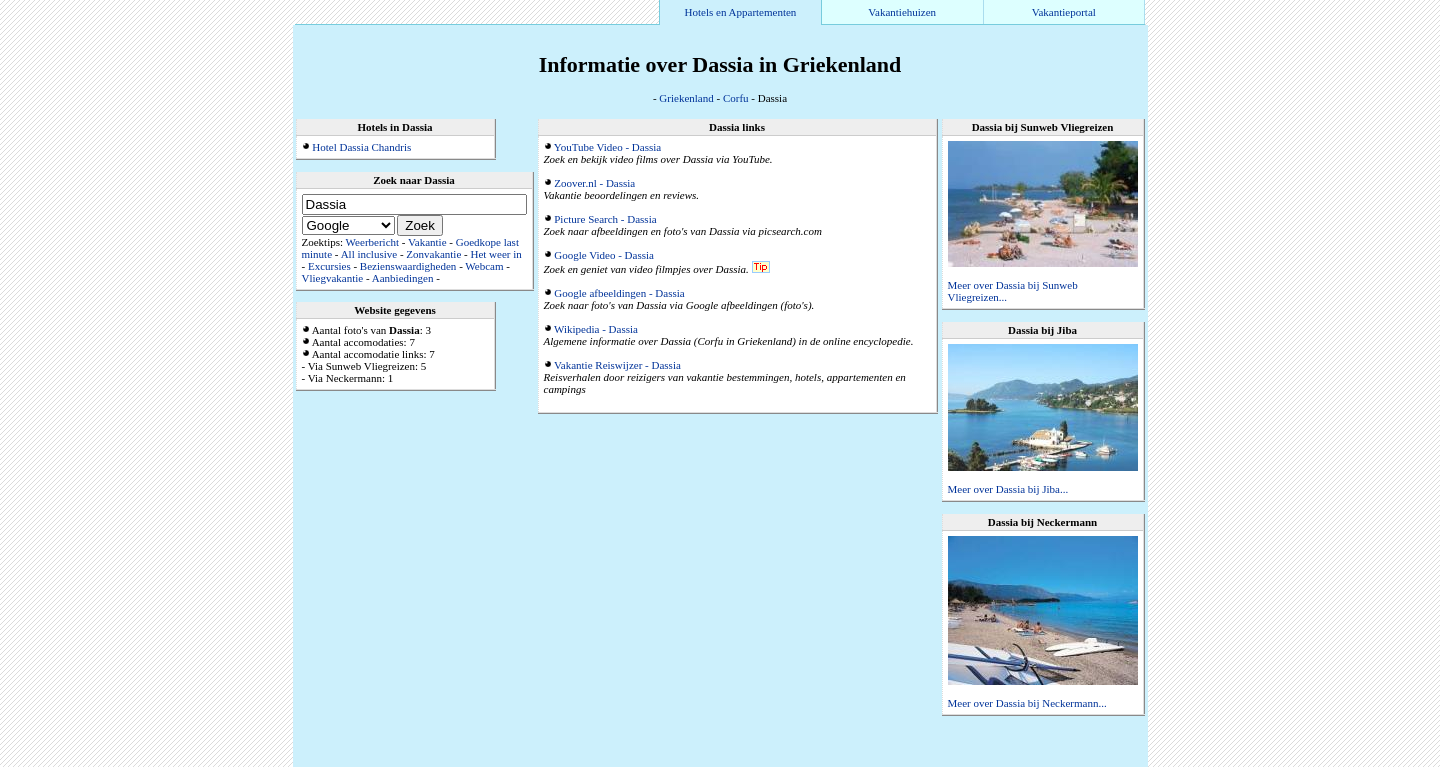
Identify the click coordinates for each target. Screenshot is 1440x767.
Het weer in (495, 254)
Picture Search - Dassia (605, 219)
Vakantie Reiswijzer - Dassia (617, 365)
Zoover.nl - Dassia (594, 183)
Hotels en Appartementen (741, 12)
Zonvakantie (433, 254)
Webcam (484, 266)
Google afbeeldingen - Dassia (619, 293)
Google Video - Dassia (604, 255)
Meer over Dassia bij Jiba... (1008, 489)
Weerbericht (372, 242)
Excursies (329, 266)
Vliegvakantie (333, 278)
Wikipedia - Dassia (596, 329)
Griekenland (686, 98)
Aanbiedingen (403, 278)
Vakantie (427, 242)
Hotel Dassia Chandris (361, 147)
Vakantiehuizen (902, 12)
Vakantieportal (1064, 12)
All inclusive (369, 254)
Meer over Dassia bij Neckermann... (1027, 703)
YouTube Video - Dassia (607, 147)
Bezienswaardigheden (408, 266)
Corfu (736, 98)
